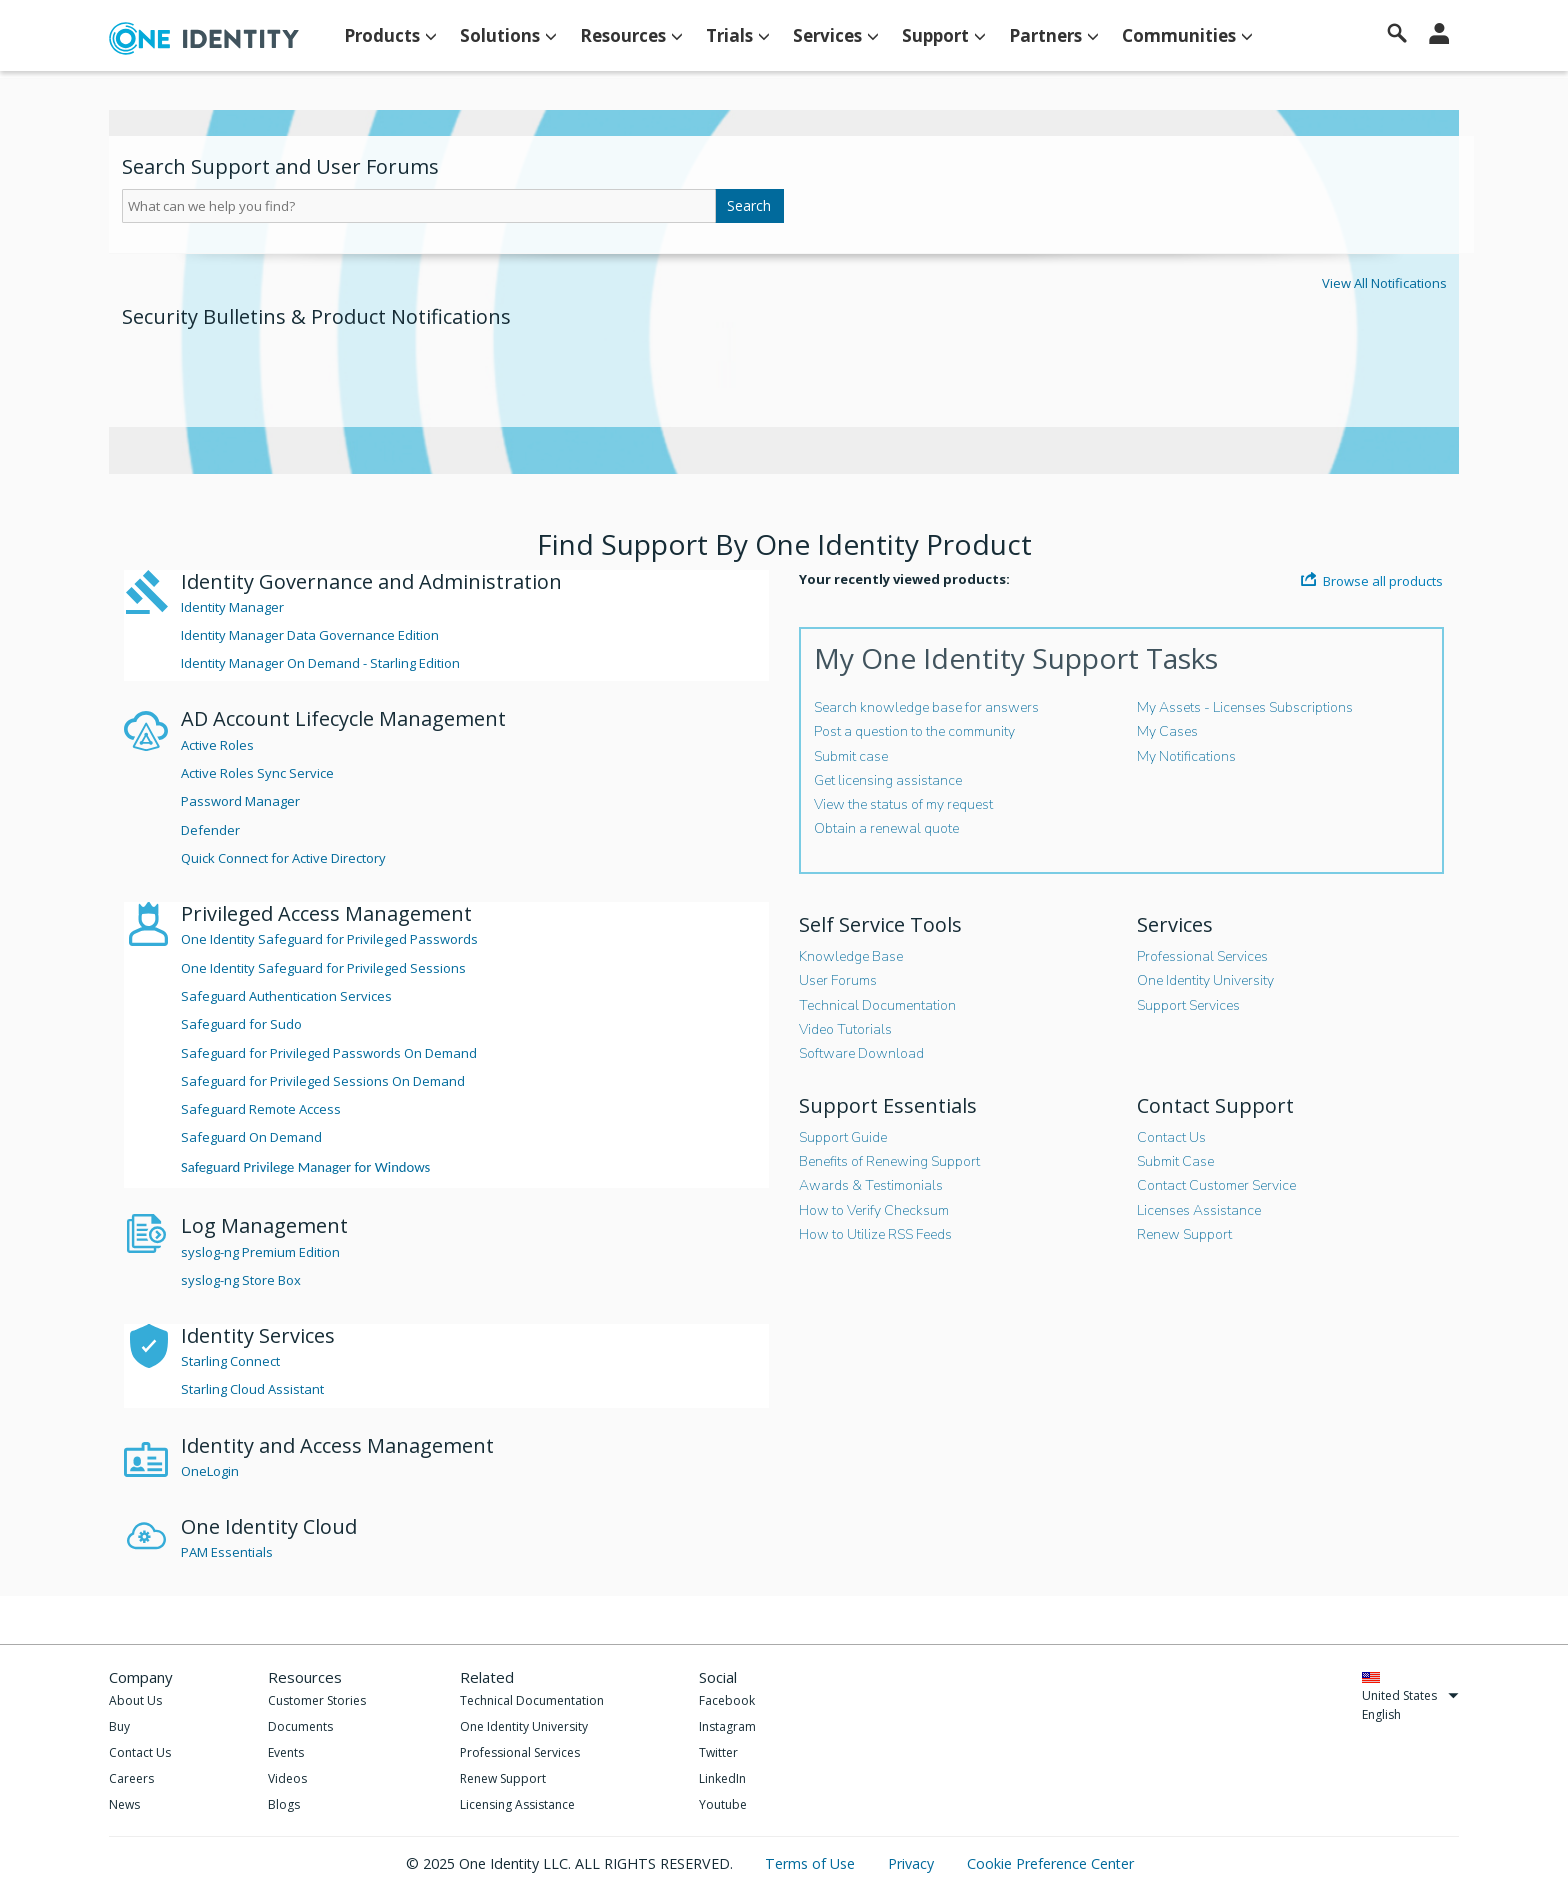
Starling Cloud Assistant (252, 1389)
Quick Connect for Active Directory (283, 858)
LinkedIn (722, 1778)
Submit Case (1175, 1161)
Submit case (851, 756)
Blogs (284, 1804)
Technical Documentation (877, 1005)
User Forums (838, 980)
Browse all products (1372, 580)
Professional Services (1202, 956)
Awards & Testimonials (871, 1185)
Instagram (727, 1726)
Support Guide (843, 1137)
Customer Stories (317, 1700)
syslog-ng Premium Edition (260, 1252)
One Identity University (1205, 980)
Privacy (913, 1863)
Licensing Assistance (517, 1804)
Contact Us (1171, 1137)
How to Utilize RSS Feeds (875, 1234)
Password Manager (240, 801)
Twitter (718, 1752)
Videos (287, 1778)
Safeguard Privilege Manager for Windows (305, 1167)
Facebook (727, 1700)
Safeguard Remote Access (261, 1109)
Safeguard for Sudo (241, 1024)
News (124, 1804)
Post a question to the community (914, 731)
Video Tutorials (845, 1029)
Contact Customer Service (1216, 1185)
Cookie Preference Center (1050, 1863)
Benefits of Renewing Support (889, 1161)
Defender (210, 830)
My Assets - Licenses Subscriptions (1245, 707)
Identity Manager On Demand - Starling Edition (320, 663)
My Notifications (1186, 756)
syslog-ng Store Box (241, 1280)
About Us (135, 1700)
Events (286, 1752)
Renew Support (1184, 1234)
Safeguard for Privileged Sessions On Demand (323, 1081)
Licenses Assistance (1199, 1210)
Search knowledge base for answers (926, 707)
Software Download (861, 1053)
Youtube (723, 1804)
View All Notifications (1384, 283)
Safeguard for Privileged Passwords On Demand (329, 1053)
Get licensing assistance (888, 780)
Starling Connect (230, 1361)
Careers (131, 1778)
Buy (119, 1726)
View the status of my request (903, 804)
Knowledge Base (851, 956)
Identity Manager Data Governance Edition (310, 635)
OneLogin (210, 1471)
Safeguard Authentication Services (286, 996)
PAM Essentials (227, 1552)
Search (749, 205)
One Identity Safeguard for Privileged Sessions (323, 968)
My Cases (1167, 731)
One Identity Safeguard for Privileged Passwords (329, 939)
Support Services (1188, 1005)
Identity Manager (232, 607)
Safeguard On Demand (251, 1137)
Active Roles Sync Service (257, 773)
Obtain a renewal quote (886, 828)
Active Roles (217, 745)
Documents (300, 1726)
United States (1410, 1695)
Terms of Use (812, 1863)
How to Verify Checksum (874, 1210)
